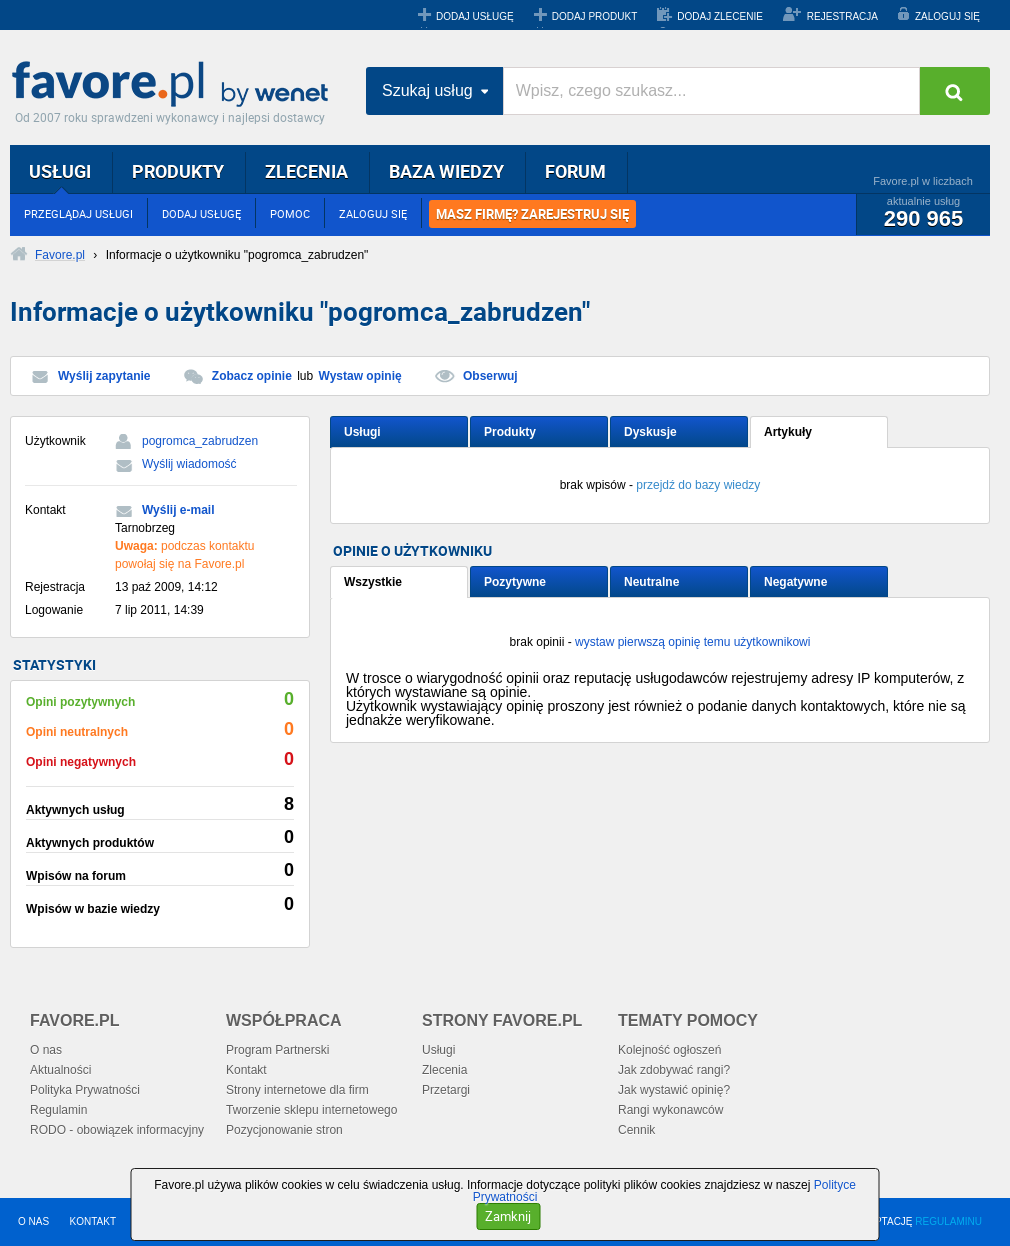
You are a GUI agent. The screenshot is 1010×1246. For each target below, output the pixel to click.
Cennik (636, 1130)
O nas (46, 1050)
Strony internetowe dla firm (297, 1090)
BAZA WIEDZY (446, 171)
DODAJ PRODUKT (595, 16)
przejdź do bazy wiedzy (698, 485)
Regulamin (58, 1110)
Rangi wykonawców (670, 1110)
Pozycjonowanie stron (284, 1130)
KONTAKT (93, 1221)
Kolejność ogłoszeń (669, 1050)
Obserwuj (490, 376)
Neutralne (651, 582)
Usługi (362, 432)
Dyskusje (650, 432)
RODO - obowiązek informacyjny (117, 1130)
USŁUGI (60, 171)
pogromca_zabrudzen (200, 441)
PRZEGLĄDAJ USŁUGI (78, 213)
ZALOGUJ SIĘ (947, 16)
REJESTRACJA (842, 16)
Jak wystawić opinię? (674, 1090)
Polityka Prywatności (85, 1090)
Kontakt (246, 1070)
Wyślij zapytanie (104, 376)
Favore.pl (175, 85)
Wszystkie (373, 582)
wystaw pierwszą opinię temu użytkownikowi (692, 642)
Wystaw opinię (360, 376)
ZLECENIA (306, 171)
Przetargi (446, 1090)
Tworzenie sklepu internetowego (311, 1110)
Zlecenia (444, 1070)
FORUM (575, 171)
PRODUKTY (178, 171)
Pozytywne (515, 582)
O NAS (33, 1221)
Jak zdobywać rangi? (674, 1070)
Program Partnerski (277, 1050)
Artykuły (788, 432)
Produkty (510, 432)
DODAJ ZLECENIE (720, 16)
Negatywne (795, 582)
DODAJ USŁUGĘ (475, 16)
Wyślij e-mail (178, 510)
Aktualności (60, 1070)
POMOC (290, 213)
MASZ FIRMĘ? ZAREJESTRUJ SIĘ (532, 214)
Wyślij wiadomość (189, 464)
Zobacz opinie (252, 376)
